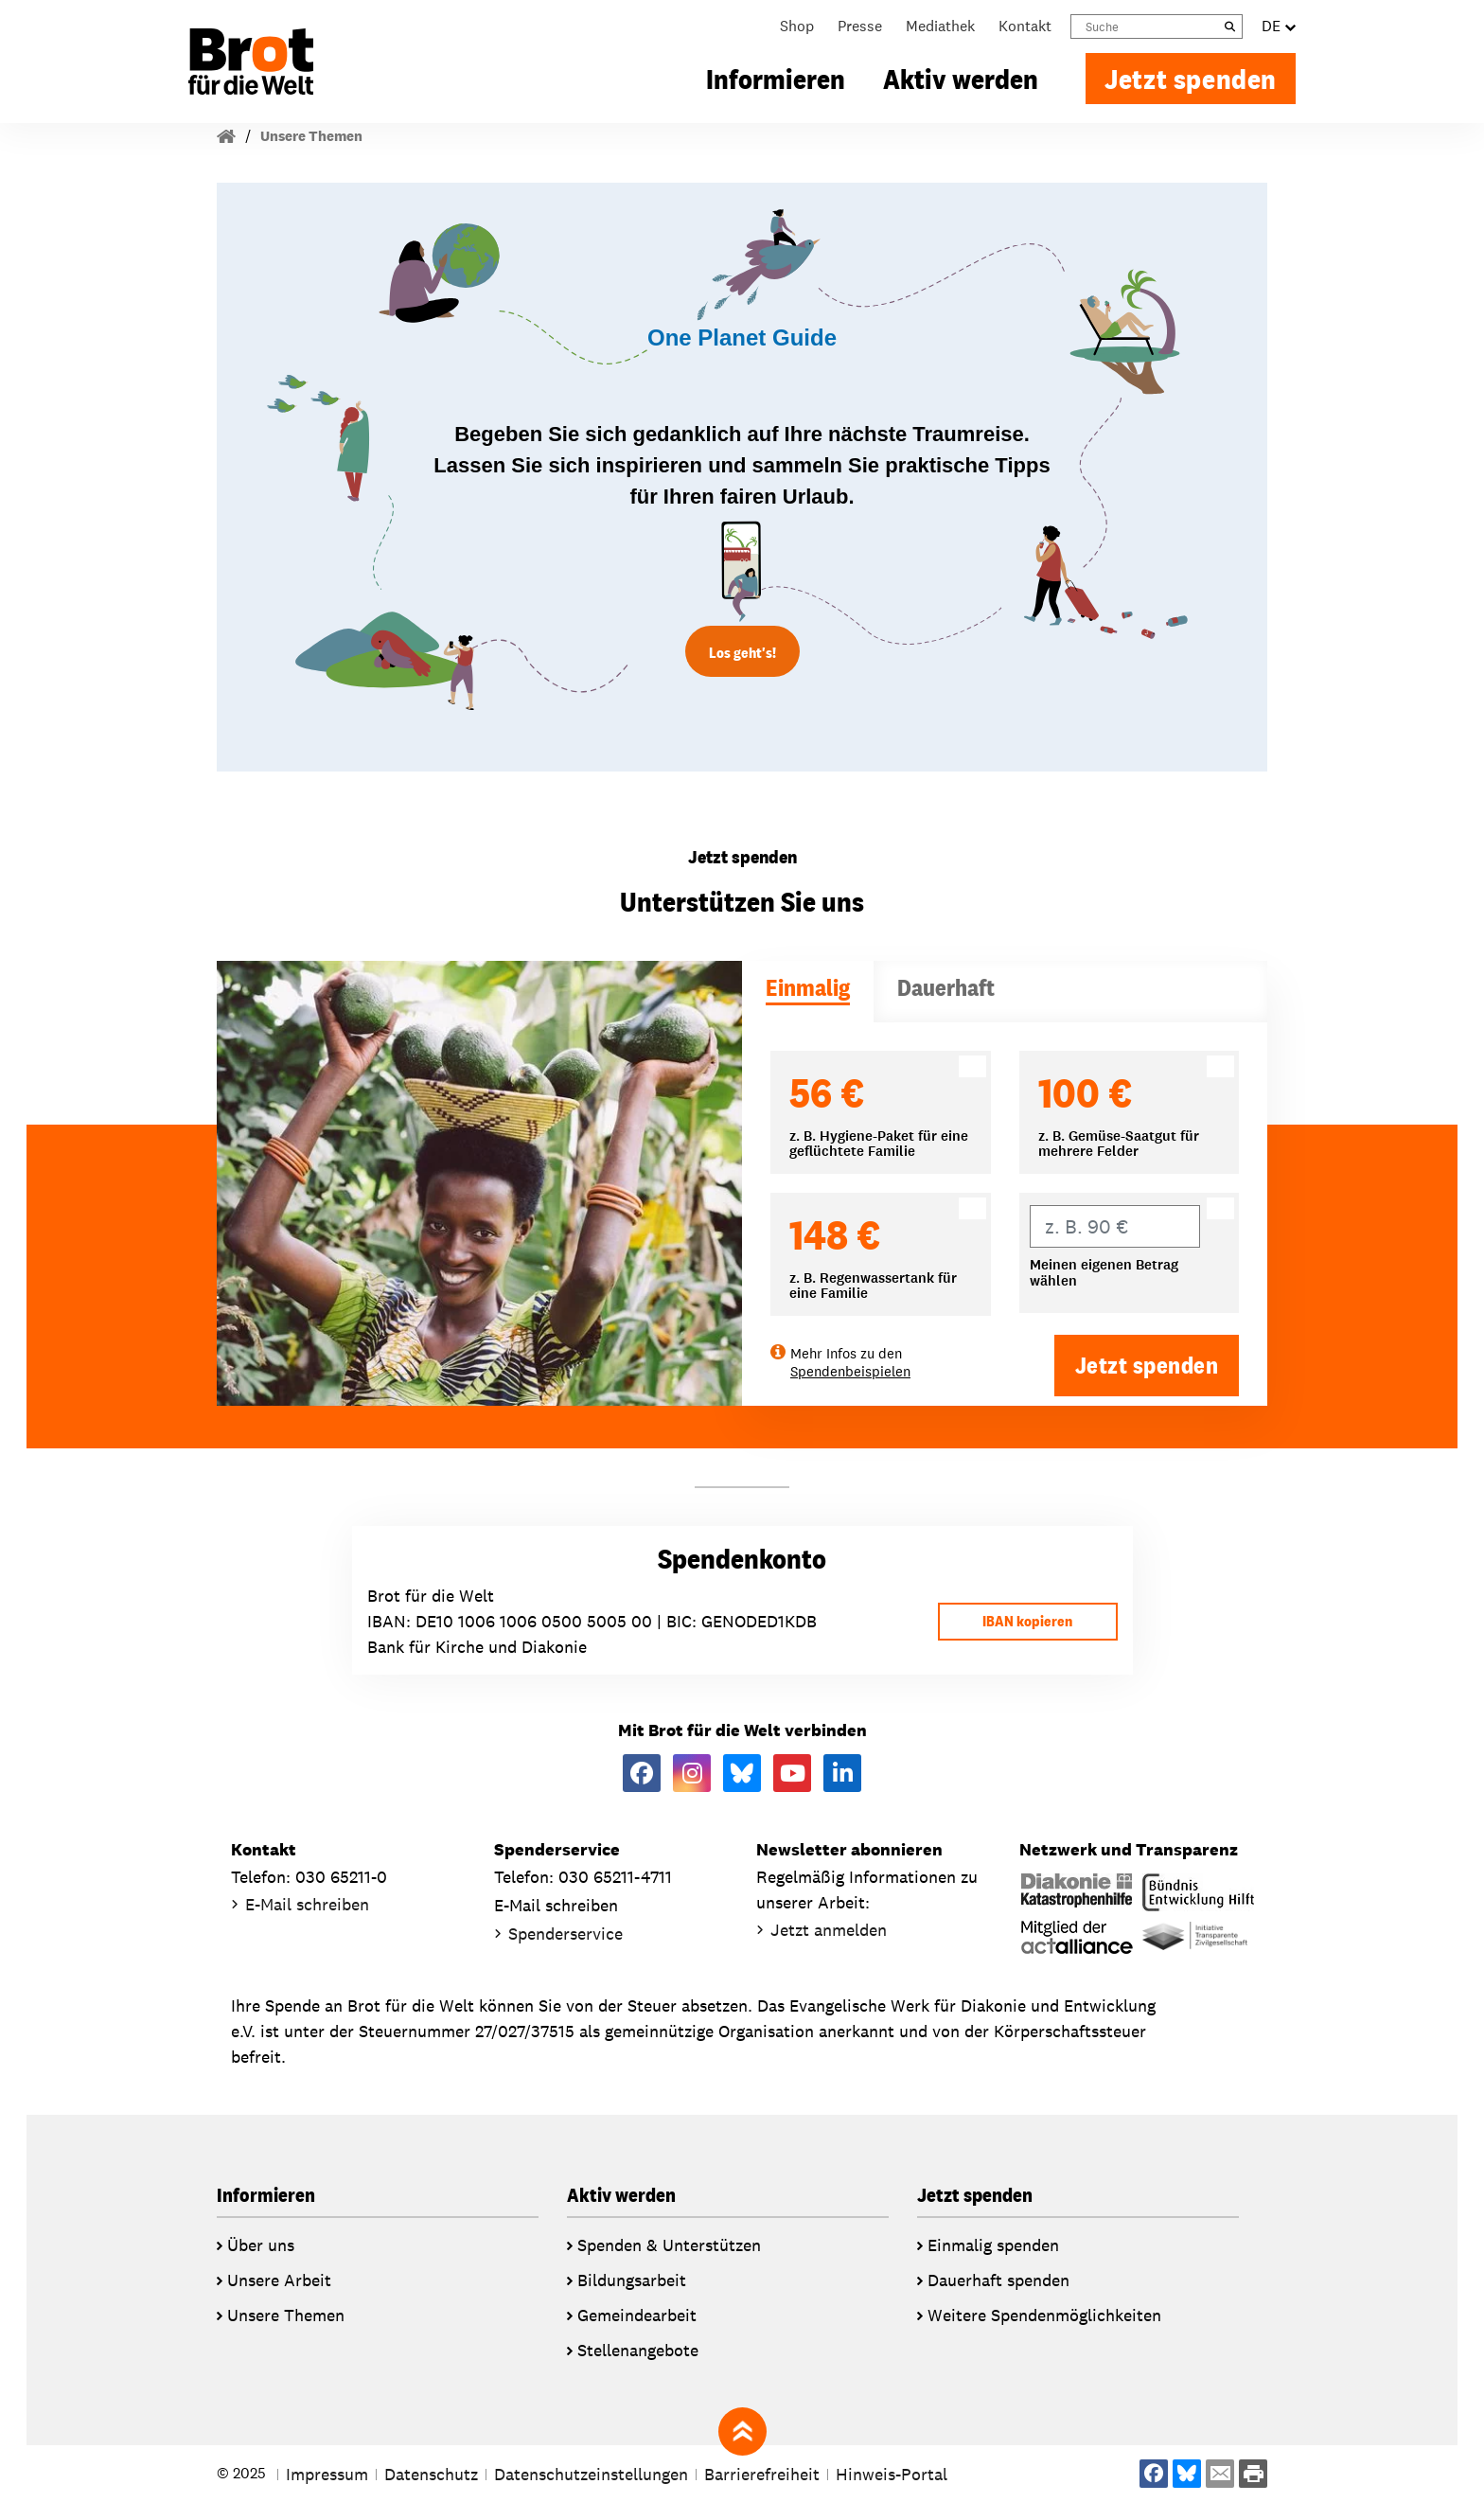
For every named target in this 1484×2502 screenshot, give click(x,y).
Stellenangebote (637, 2350)
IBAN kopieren (1027, 1621)
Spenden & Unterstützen (669, 2245)
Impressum (327, 2474)
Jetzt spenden (1190, 79)
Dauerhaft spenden (998, 2280)
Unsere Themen (311, 136)
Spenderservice (565, 1933)
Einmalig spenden (993, 2245)
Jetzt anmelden (828, 1930)
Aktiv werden (960, 79)
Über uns (260, 2245)
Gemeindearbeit (637, 2315)
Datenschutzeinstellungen (591, 2474)
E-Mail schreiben (307, 1904)
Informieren (775, 79)
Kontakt (1024, 26)
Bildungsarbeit (631, 2280)
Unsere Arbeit (279, 2280)
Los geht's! (742, 653)
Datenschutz (431, 2474)
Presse (860, 26)
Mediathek (940, 26)
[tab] (808, 991)
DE (1279, 26)
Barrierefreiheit (762, 2474)
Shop (797, 26)
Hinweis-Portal (891, 2474)
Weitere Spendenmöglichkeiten (1044, 2315)
